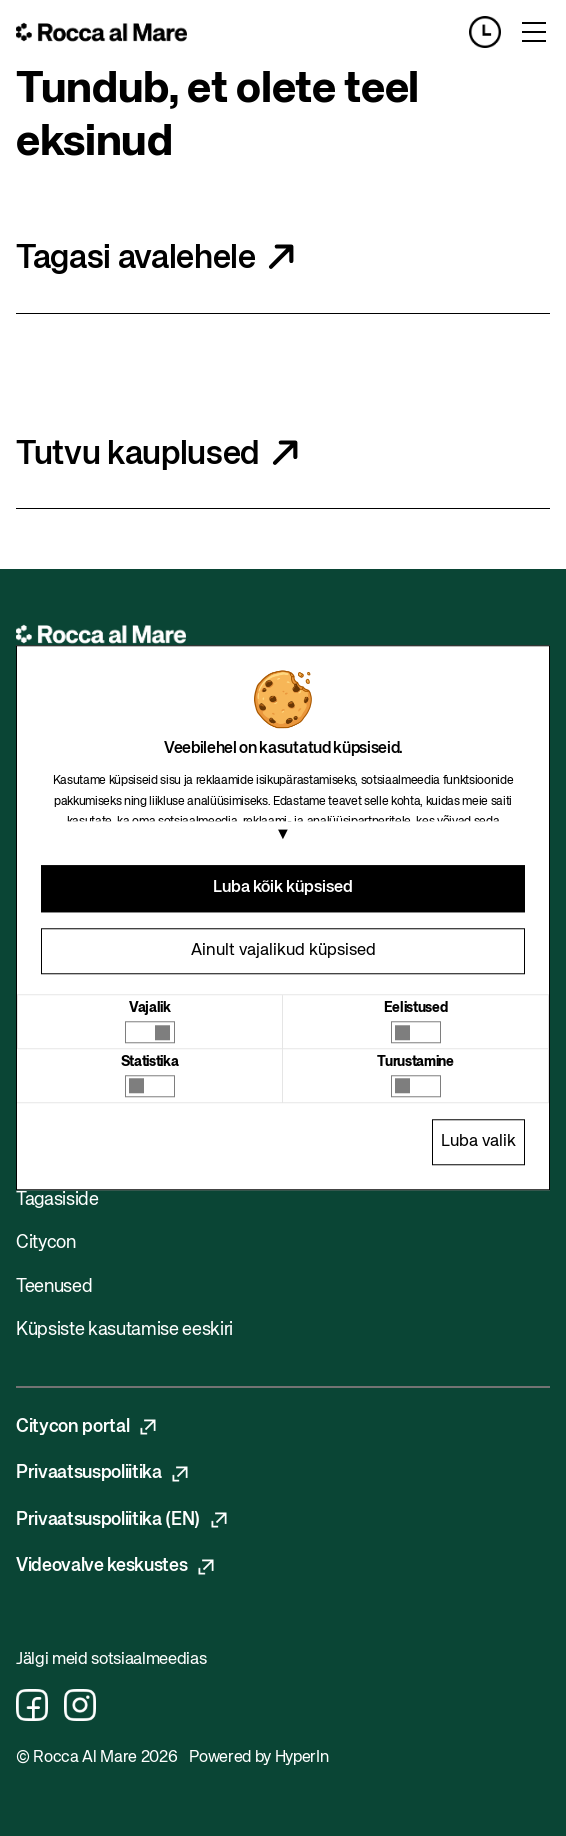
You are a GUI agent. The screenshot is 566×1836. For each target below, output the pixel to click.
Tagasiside (57, 1200)
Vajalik (150, 1008)
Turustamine (415, 1062)
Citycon (46, 1243)
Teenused (54, 1287)
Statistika (150, 1062)
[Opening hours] (493, 32)
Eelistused (416, 1008)
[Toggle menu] (534, 32)
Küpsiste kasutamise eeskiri (124, 1330)
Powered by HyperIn (258, 1758)
